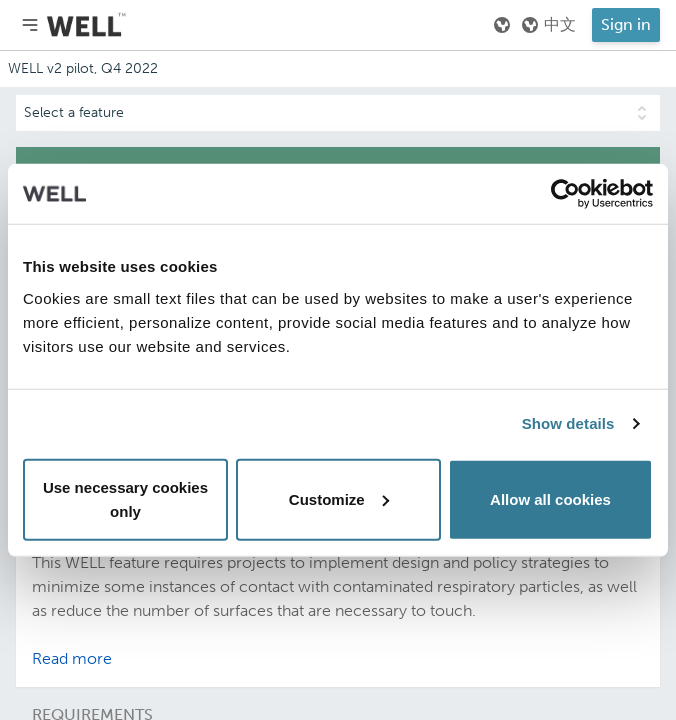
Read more (72, 658)
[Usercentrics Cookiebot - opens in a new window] (565, 194)
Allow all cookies (550, 498)
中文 (548, 25)
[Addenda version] (338, 69)
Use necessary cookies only (125, 498)
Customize (339, 498)
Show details (568, 423)
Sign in (626, 24)
